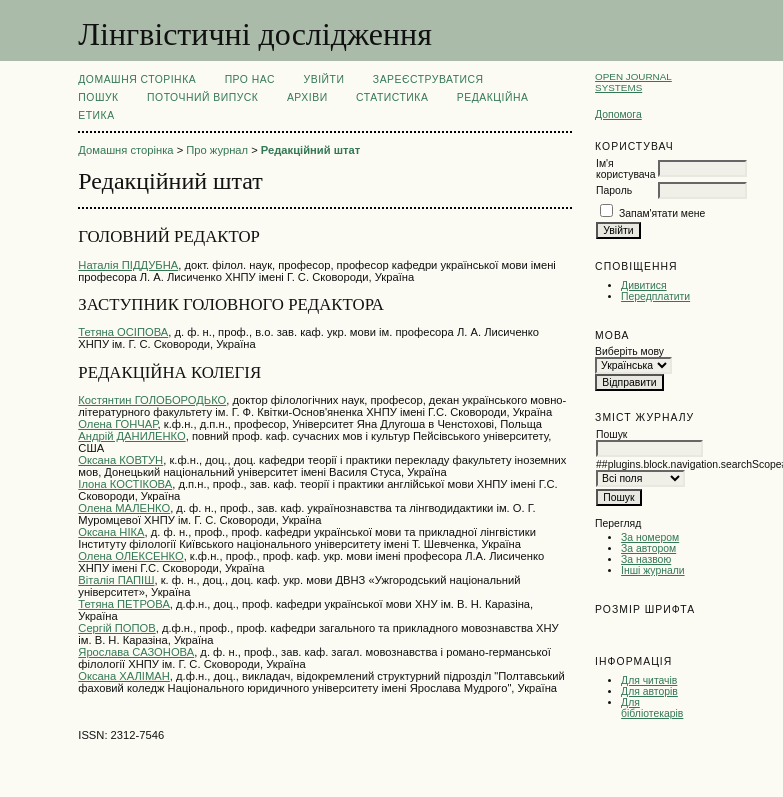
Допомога (618, 114)
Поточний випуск (202, 97)
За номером (650, 537)
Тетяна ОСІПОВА (123, 332)
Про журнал (217, 150)
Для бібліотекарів (652, 708)
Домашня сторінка (137, 79)
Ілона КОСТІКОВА (125, 484)
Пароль (614, 190)
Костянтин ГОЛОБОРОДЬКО (152, 400)
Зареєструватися (428, 79)
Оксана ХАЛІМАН (124, 676)
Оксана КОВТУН (120, 460)
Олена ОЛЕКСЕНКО (130, 556)
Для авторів (649, 691)
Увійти (324, 79)
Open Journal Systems (633, 82)
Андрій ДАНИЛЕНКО (131, 436)
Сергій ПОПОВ (116, 628)
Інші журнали (652, 570)
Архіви (307, 97)
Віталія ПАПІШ (116, 580)
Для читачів (649, 680)
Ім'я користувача (625, 169)
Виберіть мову (629, 351)
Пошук (98, 97)
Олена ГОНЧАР (117, 424)
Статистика (392, 97)
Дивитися (644, 285)
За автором (648, 548)
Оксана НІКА (111, 532)
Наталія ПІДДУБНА (128, 265)
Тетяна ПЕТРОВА (124, 604)
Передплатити (655, 296)
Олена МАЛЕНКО (124, 508)
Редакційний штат (310, 150)
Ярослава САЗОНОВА (136, 652)
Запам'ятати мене (662, 213)
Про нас (250, 79)
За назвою (646, 559)
